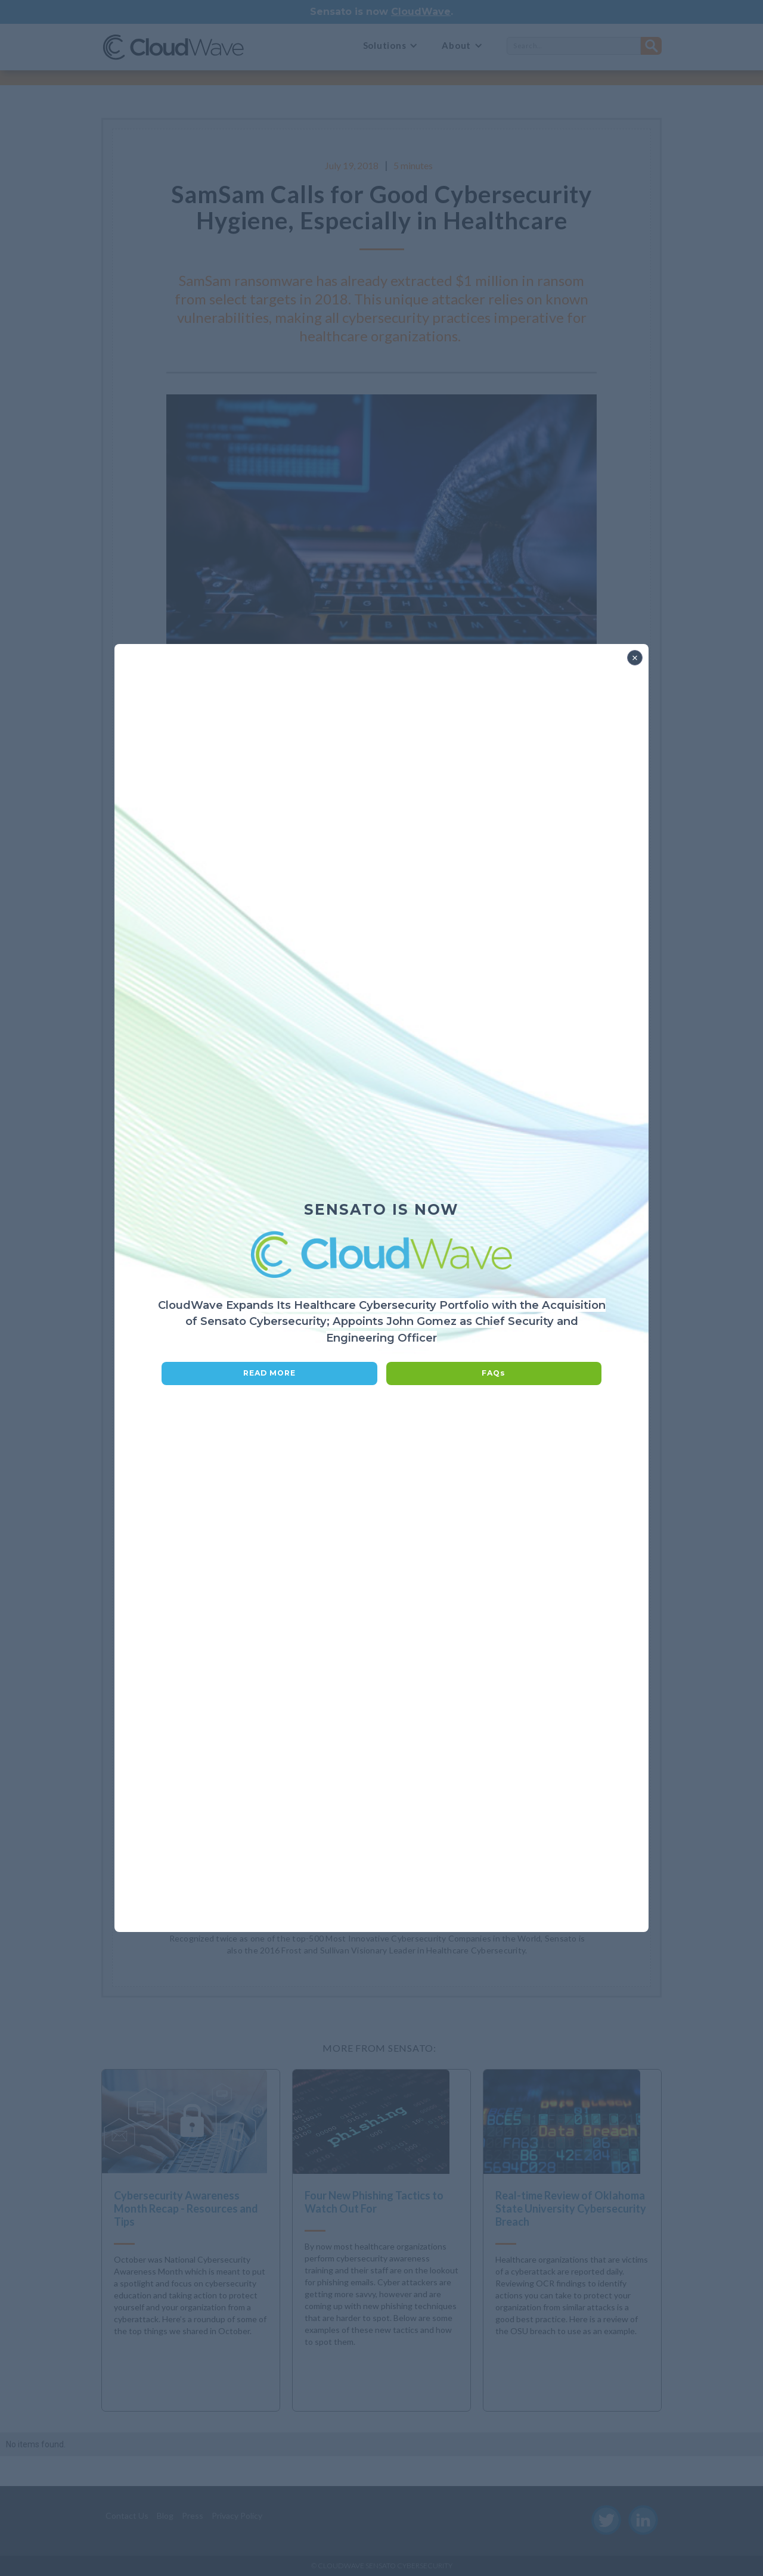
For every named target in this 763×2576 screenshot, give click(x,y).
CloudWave (421, 11)
